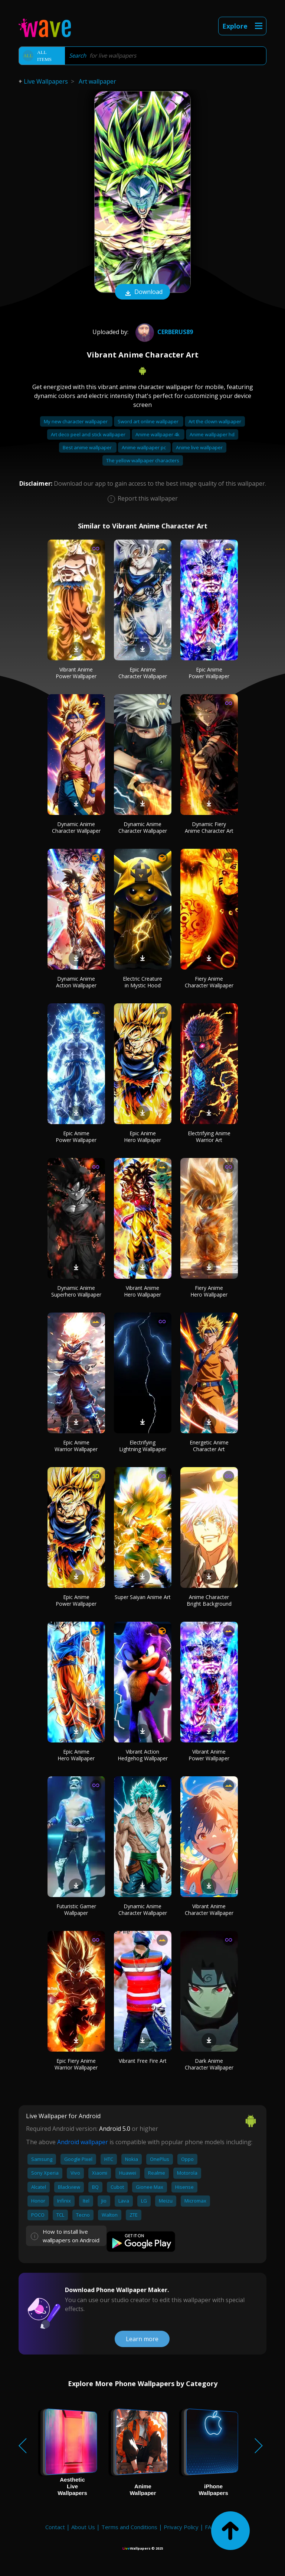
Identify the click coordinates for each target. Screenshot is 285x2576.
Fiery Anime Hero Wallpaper (208, 1291)
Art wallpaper (97, 81)
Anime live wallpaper (199, 447)
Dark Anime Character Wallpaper (209, 2064)
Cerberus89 (163, 332)
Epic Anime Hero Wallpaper (142, 1136)
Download (142, 292)
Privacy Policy (181, 2527)
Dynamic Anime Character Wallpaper (76, 827)
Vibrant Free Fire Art (143, 2060)
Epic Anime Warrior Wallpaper (76, 1446)
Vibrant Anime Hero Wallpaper (142, 1291)
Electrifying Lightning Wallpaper (142, 1446)
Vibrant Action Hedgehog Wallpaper (143, 1755)
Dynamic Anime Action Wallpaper (76, 982)
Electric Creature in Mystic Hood (142, 982)
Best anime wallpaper (88, 447)
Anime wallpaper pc (144, 447)
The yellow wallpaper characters (142, 460)
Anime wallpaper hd (212, 434)
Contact (55, 2527)
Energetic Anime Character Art (209, 1446)
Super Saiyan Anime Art (143, 1597)
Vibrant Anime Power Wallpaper (76, 673)
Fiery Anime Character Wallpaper (209, 982)
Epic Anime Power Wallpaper (209, 673)
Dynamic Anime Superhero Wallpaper (76, 1291)
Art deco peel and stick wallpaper (89, 434)
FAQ (210, 2527)
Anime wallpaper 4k (158, 434)
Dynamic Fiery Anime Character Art (209, 827)
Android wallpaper (82, 2142)
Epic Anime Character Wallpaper (142, 673)
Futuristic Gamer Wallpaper (76, 1909)
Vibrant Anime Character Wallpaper (209, 1909)
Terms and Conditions (129, 2527)
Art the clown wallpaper (215, 421)
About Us (83, 2527)
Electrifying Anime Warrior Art (209, 1136)
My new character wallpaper (76, 421)
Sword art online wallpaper (149, 421)
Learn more (142, 2339)
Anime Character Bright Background (209, 1600)
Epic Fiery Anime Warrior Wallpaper (76, 2064)
